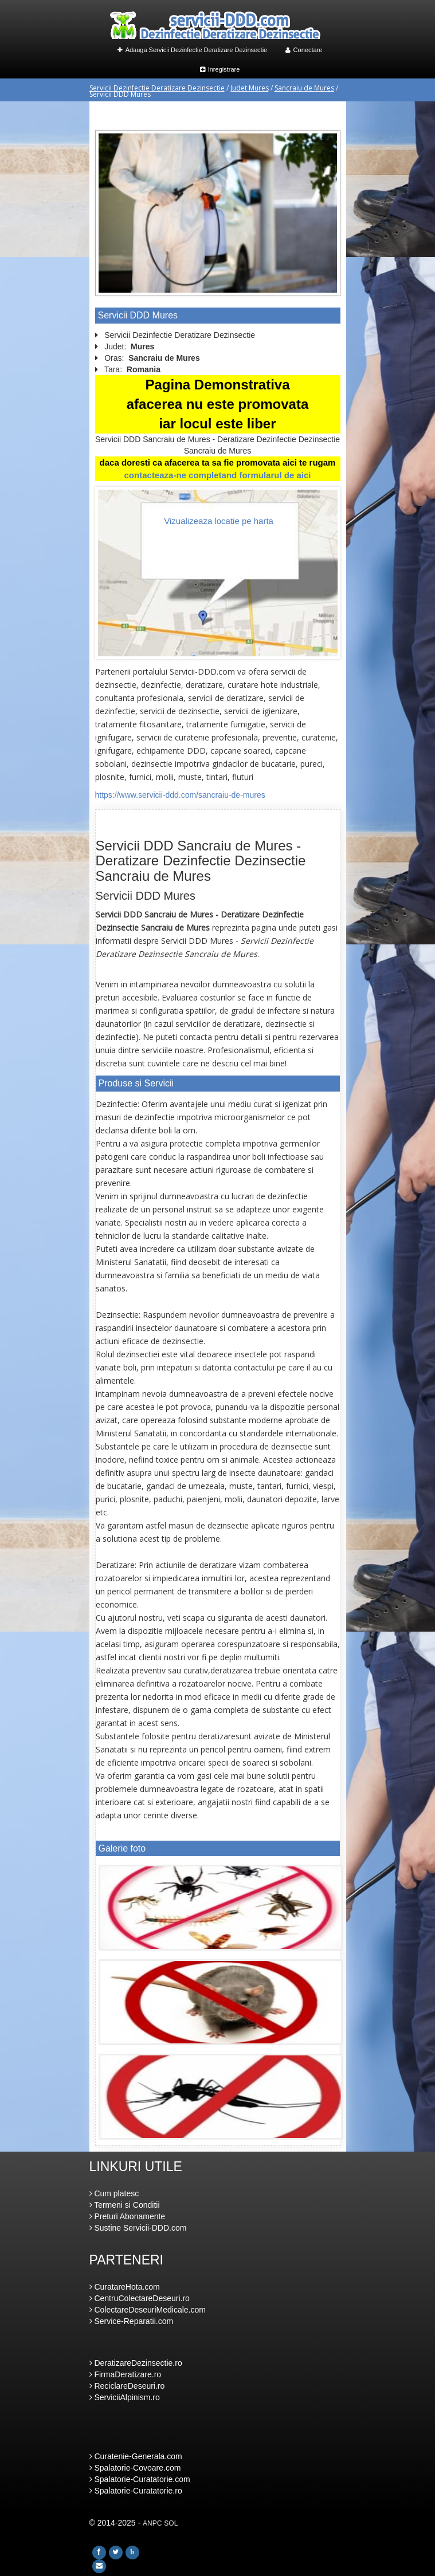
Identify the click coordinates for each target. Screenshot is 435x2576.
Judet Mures (249, 88)
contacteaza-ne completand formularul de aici (217, 475)
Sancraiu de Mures (304, 88)
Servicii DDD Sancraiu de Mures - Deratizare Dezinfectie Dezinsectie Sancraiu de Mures (201, 861)
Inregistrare (220, 69)
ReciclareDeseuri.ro (127, 2385)
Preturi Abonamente (127, 2216)
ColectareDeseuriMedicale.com (147, 2309)
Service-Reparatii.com (131, 2321)
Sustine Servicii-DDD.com (138, 2227)
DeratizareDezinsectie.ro (135, 2363)
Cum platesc (114, 2193)
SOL (171, 2523)
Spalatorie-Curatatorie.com (139, 2479)
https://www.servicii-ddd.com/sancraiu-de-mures (180, 794)
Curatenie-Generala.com (135, 2456)
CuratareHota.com (124, 2286)
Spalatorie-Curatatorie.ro (135, 2490)
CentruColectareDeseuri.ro (139, 2298)
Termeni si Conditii (124, 2204)
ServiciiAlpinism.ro (124, 2397)
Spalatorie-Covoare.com (135, 2467)
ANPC (152, 2523)
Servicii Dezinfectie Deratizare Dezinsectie (157, 88)
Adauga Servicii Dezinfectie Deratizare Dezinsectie (192, 49)
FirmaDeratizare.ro (125, 2374)
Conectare (304, 49)
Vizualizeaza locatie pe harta (218, 521)
